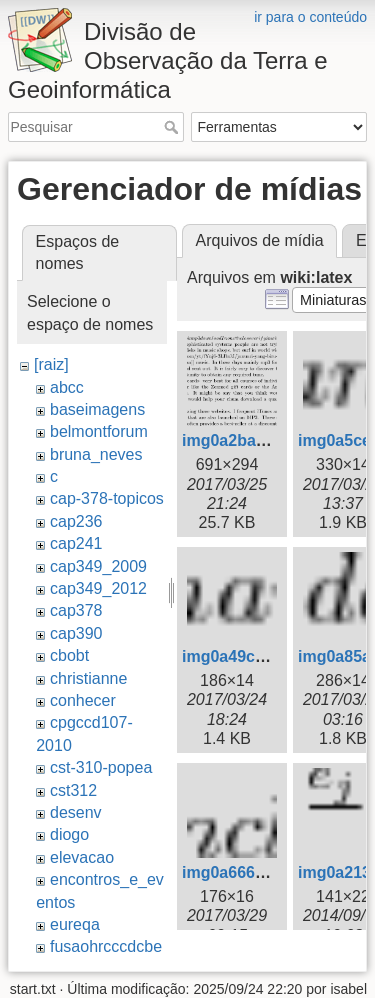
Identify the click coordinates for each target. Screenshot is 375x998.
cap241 (76, 543)
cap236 (76, 521)
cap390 (76, 633)
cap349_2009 (98, 566)
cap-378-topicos (107, 498)
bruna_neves (96, 454)
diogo (69, 834)
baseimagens (97, 409)
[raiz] (51, 364)
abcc (67, 387)
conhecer (83, 700)
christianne (88, 678)
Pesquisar (173, 127)
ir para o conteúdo (310, 17)
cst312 (73, 790)
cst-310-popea (101, 767)
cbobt (69, 655)
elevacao (82, 857)
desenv (76, 812)
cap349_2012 (98, 588)
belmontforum (99, 431)
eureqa (75, 924)
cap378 (76, 610)
